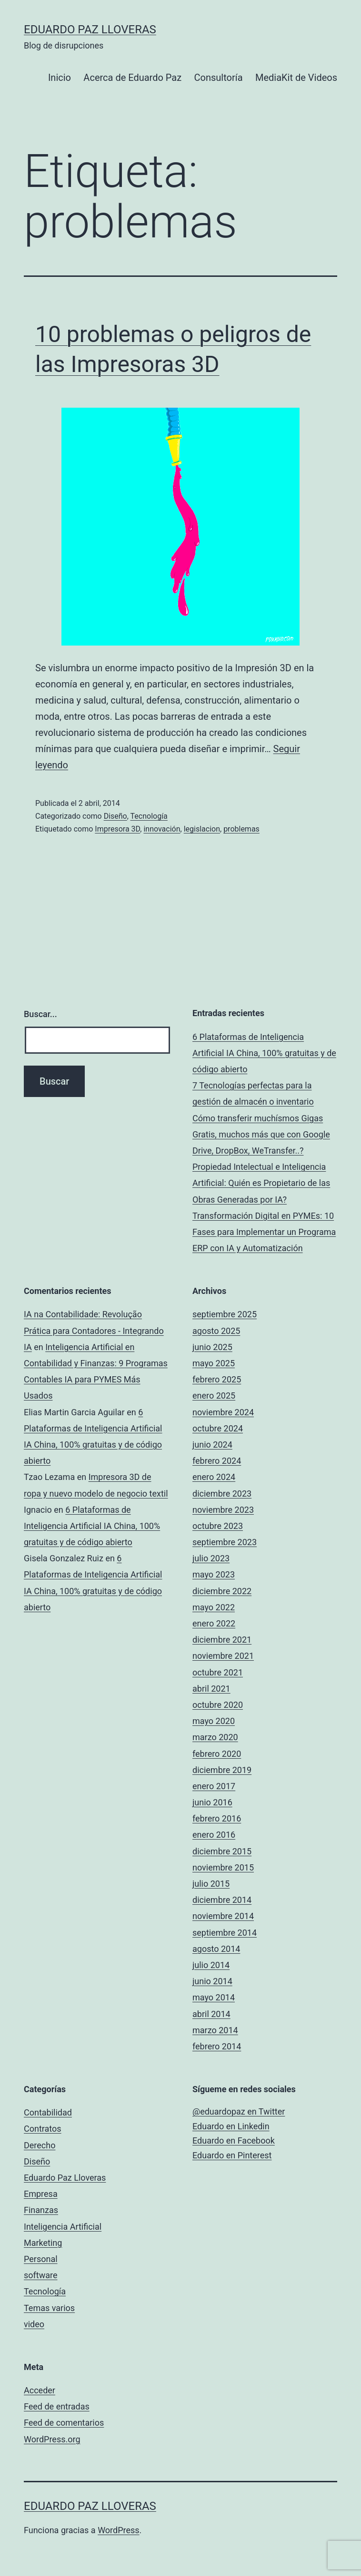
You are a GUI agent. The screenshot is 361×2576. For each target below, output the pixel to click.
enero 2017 (213, 1786)
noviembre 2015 (223, 1867)
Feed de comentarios (64, 2423)
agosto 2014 (216, 1949)
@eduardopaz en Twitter (238, 2111)
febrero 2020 (216, 1754)
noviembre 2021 (223, 1656)
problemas (241, 828)
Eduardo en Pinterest (231, 2155)
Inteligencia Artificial (62, 2227)
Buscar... (40, 1014)
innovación (161, 828)
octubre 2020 (217, 1705)
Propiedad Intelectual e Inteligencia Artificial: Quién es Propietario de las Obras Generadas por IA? (261, 1183)
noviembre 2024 (223, 1412)
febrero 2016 (216, 1818)
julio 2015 (211, 1884)
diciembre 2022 (221, 1591)
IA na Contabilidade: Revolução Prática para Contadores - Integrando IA (94, 1330)
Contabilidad (48, 2112)
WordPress (118, 2530)
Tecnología (149, 816)
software (41, 2275)
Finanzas (41, 2210)
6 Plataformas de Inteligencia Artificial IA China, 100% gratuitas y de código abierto (264, 1053)
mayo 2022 (213, 1607)
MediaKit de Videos (296, 77)
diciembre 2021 (221, 1640)
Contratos (42, 2129)
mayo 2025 (213, 1363)
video (34, 2324)
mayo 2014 (213, 1997)
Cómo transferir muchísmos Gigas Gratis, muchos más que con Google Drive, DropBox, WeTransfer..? (261, 1134)
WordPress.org (52, 2439)
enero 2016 (213, 1835)
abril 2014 (211, 2014)
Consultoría (218, 77)
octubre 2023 (217, 1526)
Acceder (39, 2390)
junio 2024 (212, 1445)
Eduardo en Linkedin (231, 2126)
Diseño (115, 816)
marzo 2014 (215, 2030)
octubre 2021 (217, 1672)
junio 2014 (212, 1981)
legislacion (202, 828)
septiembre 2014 (224, 1933)
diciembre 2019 (221, 1770)
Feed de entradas (57, 2406)
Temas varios (49, 2308)
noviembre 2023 (223, 1510)
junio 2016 (212, 1802)
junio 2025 (212, 1347)
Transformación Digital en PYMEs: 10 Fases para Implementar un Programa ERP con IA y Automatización (264, 1232)
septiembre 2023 (224, 1542)
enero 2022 (213, 1623)
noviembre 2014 (223, 1916)
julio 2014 (211, 1965)
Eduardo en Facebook (233, 2140)
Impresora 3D (117, 828)
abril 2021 (211, 1689)
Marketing (43, 2243)
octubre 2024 (217, 1428)
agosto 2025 (216, 1331)
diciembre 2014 (221, 1900)
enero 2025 (213, 1396)
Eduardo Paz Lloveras (90, 29)
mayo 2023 (213, 1574)
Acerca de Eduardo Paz (132, 77)
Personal (41, 2259)
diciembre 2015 (221, 1851)
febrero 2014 (216, 2046)
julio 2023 (211, 1558)
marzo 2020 (215, 1737)
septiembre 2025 (224, 1314)
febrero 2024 (216, 1461)
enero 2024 (213, 1477)
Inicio (59, 77)
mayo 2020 (213, 1721)
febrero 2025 (216, 1379)
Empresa (41, 2194)
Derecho (39, 2145)
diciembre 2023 (221, 1494)
